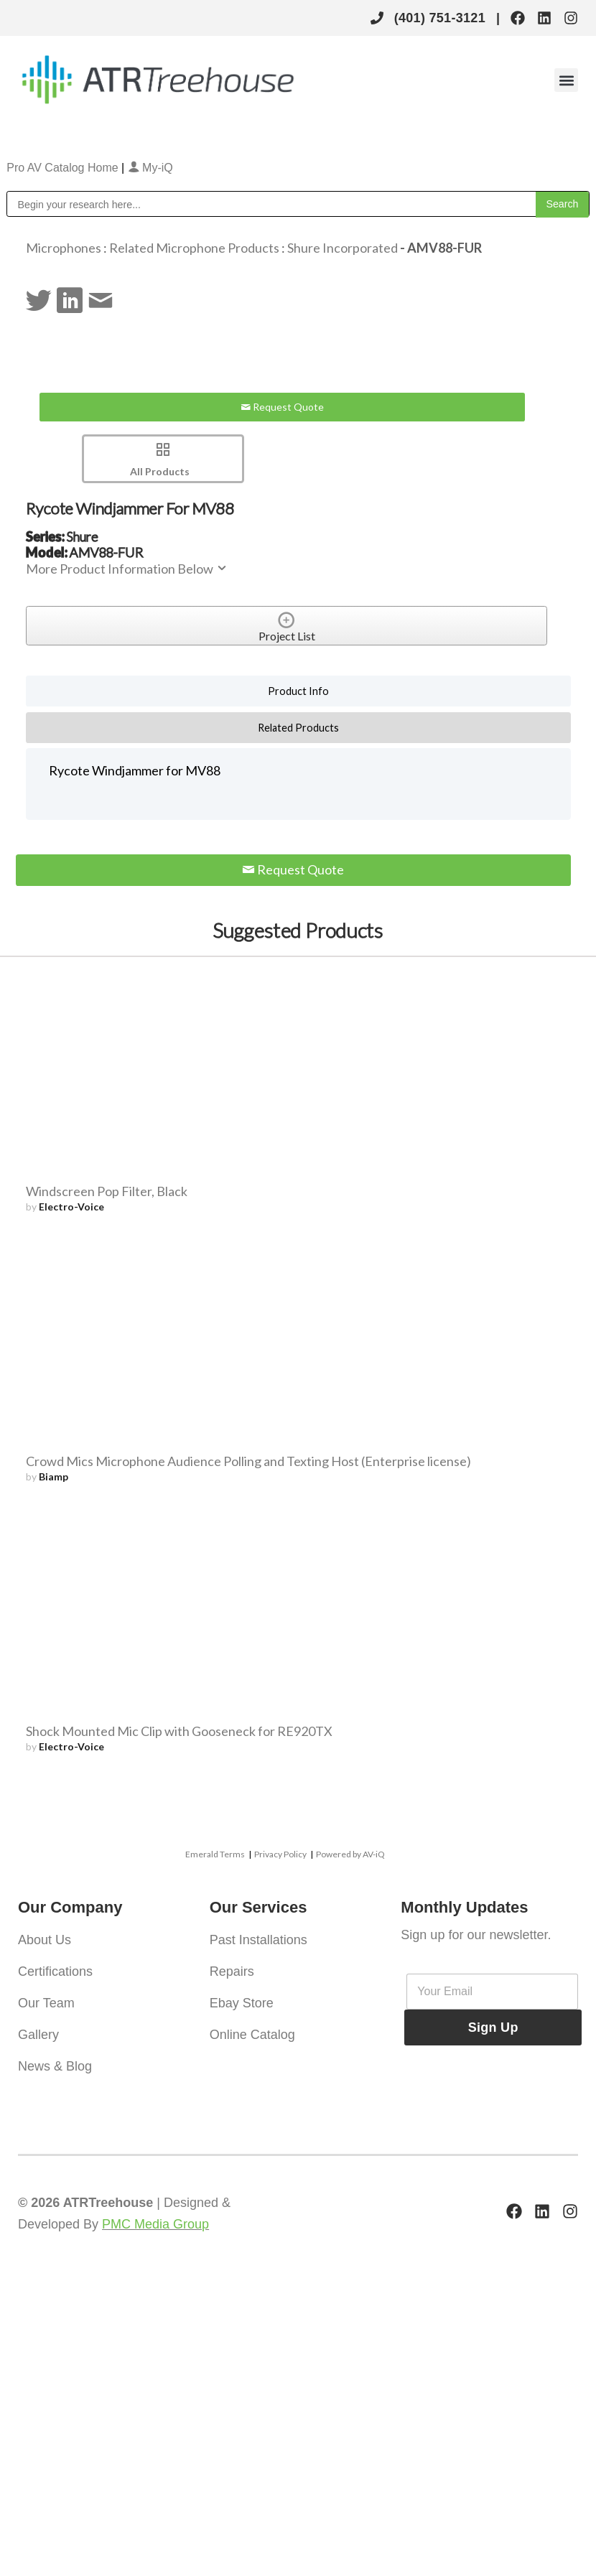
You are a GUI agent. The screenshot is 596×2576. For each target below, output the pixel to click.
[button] (566, 80)
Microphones (63, 248)
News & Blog (55, 2066)
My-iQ (150, 168)
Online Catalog (252, 2034)
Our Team (46, 2003)
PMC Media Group (155, 2224)
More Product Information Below (127, 569)
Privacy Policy (280, 1854)
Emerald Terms (215, 1854)
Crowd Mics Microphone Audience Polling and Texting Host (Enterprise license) (248, 1461)
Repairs (232, 1971)
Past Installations (258, 1940)
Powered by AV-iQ (350, 1854)
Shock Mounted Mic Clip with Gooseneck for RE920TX (179, 1731)
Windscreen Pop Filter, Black (106, 1191)
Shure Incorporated (342, 248)
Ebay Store (242, 2003)
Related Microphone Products (194, 248)
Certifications (55, 1971)
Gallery (38, 2034)
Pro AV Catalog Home (63, 168)
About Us (44, 1940)
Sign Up (493, 2027)
